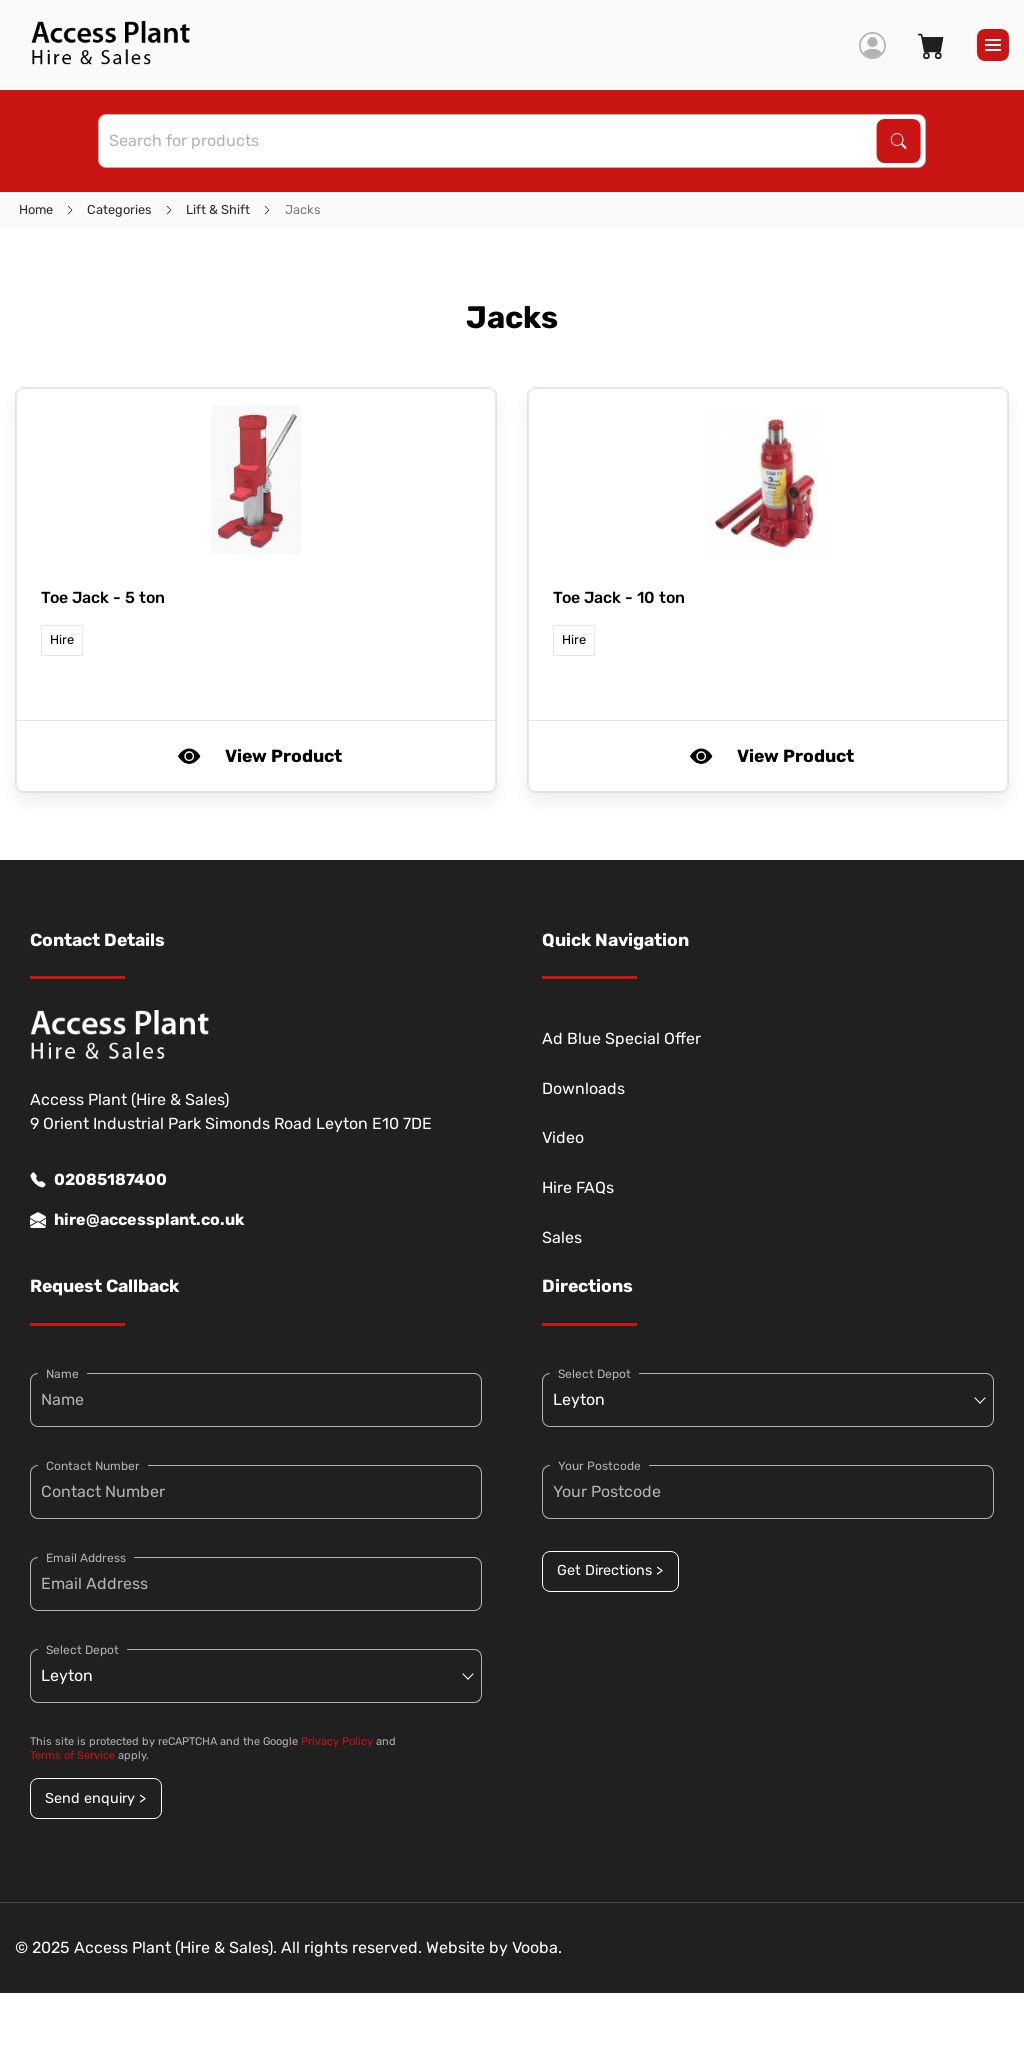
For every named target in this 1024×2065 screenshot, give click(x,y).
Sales (562, 1237)
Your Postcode (599, 1466)
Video (563, 1137)
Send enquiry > (95, 1798)
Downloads (583, 1088)
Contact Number (93, 1466)
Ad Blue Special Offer (621, 1038)
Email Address (86, 1558)
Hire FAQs (578, 1187)
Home (36, 209)
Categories (119, 209)
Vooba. (537, 1947)
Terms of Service (72, 1755)
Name (62, 1374)
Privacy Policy (337, 1741)
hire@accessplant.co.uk (137, 1220)
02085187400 (98, 1180)
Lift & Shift (218, 209)
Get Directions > (610, 1570)
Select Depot (82, 1650)
